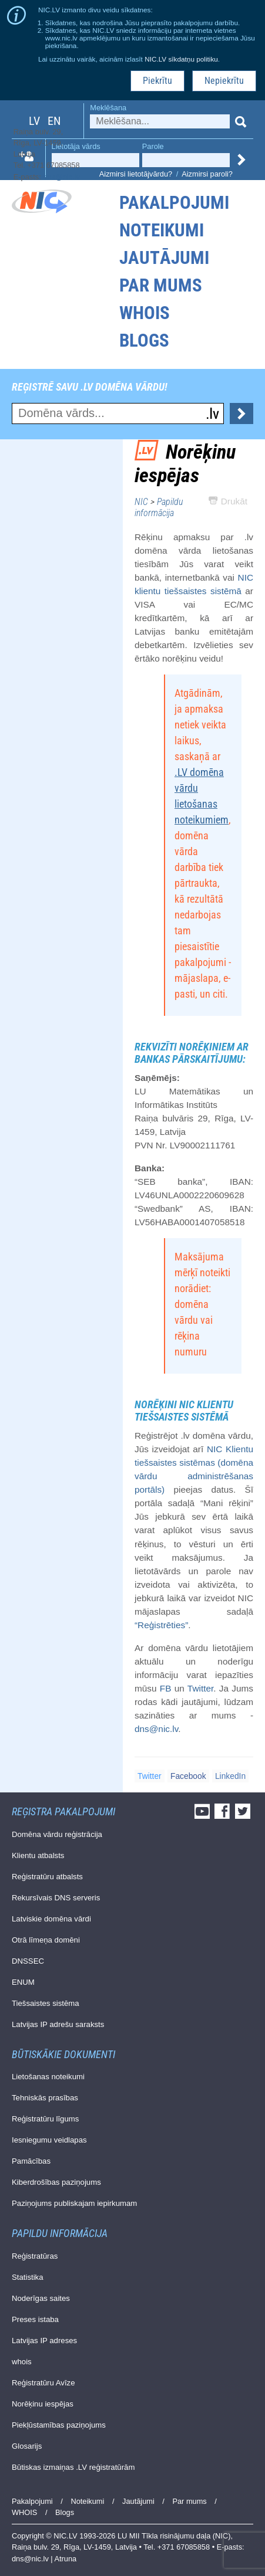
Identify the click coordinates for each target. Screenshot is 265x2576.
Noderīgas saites (41, 2298)
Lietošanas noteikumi (48, 2076)
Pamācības (31, 2161)
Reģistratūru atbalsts (47, 1876)
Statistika (27, 2277)
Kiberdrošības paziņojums (56, 2182)
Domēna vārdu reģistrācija (57, 1834)
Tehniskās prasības (45, 2097)
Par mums (160, 285)
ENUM (23, 1982)
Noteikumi (161, 230)
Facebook (188, 1776)
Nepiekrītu (224, 80)
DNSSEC (28, 1961)
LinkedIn (230, 1776)
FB (166, 1688)
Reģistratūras (35, 2256)
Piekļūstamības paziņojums (59, 2425)
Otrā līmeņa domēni (46, 1940)
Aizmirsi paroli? (207, 174)
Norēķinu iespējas (42, 2403)
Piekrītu (157, 80)
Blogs (144, 340)
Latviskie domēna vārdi (51, 1918)
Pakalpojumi (174, 202)
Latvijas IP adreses (44, 2340)
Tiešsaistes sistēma (45, 2003)
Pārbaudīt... (241, 413)
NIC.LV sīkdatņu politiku (181, 59)
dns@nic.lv (61, 176)
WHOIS (144, 313)
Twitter (200, 1688)
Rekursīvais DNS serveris (56, 1897)
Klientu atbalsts (38, 1855)
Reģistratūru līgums (45, 2118)
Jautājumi (164, 258)
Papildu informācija (159, 507)
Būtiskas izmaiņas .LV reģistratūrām (73, 2467)
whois (22, 2361)
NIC (141, 501)
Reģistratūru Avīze (43, 2382)
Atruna (66, 2558)
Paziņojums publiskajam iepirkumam (74, 2203)
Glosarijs (27, 2446)
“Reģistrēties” (161, 1625)
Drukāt (228, 501)
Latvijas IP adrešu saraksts (58, 2024)
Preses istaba (35, 2319)
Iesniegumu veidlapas (49, 2140)
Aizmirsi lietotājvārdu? (135, 174)
